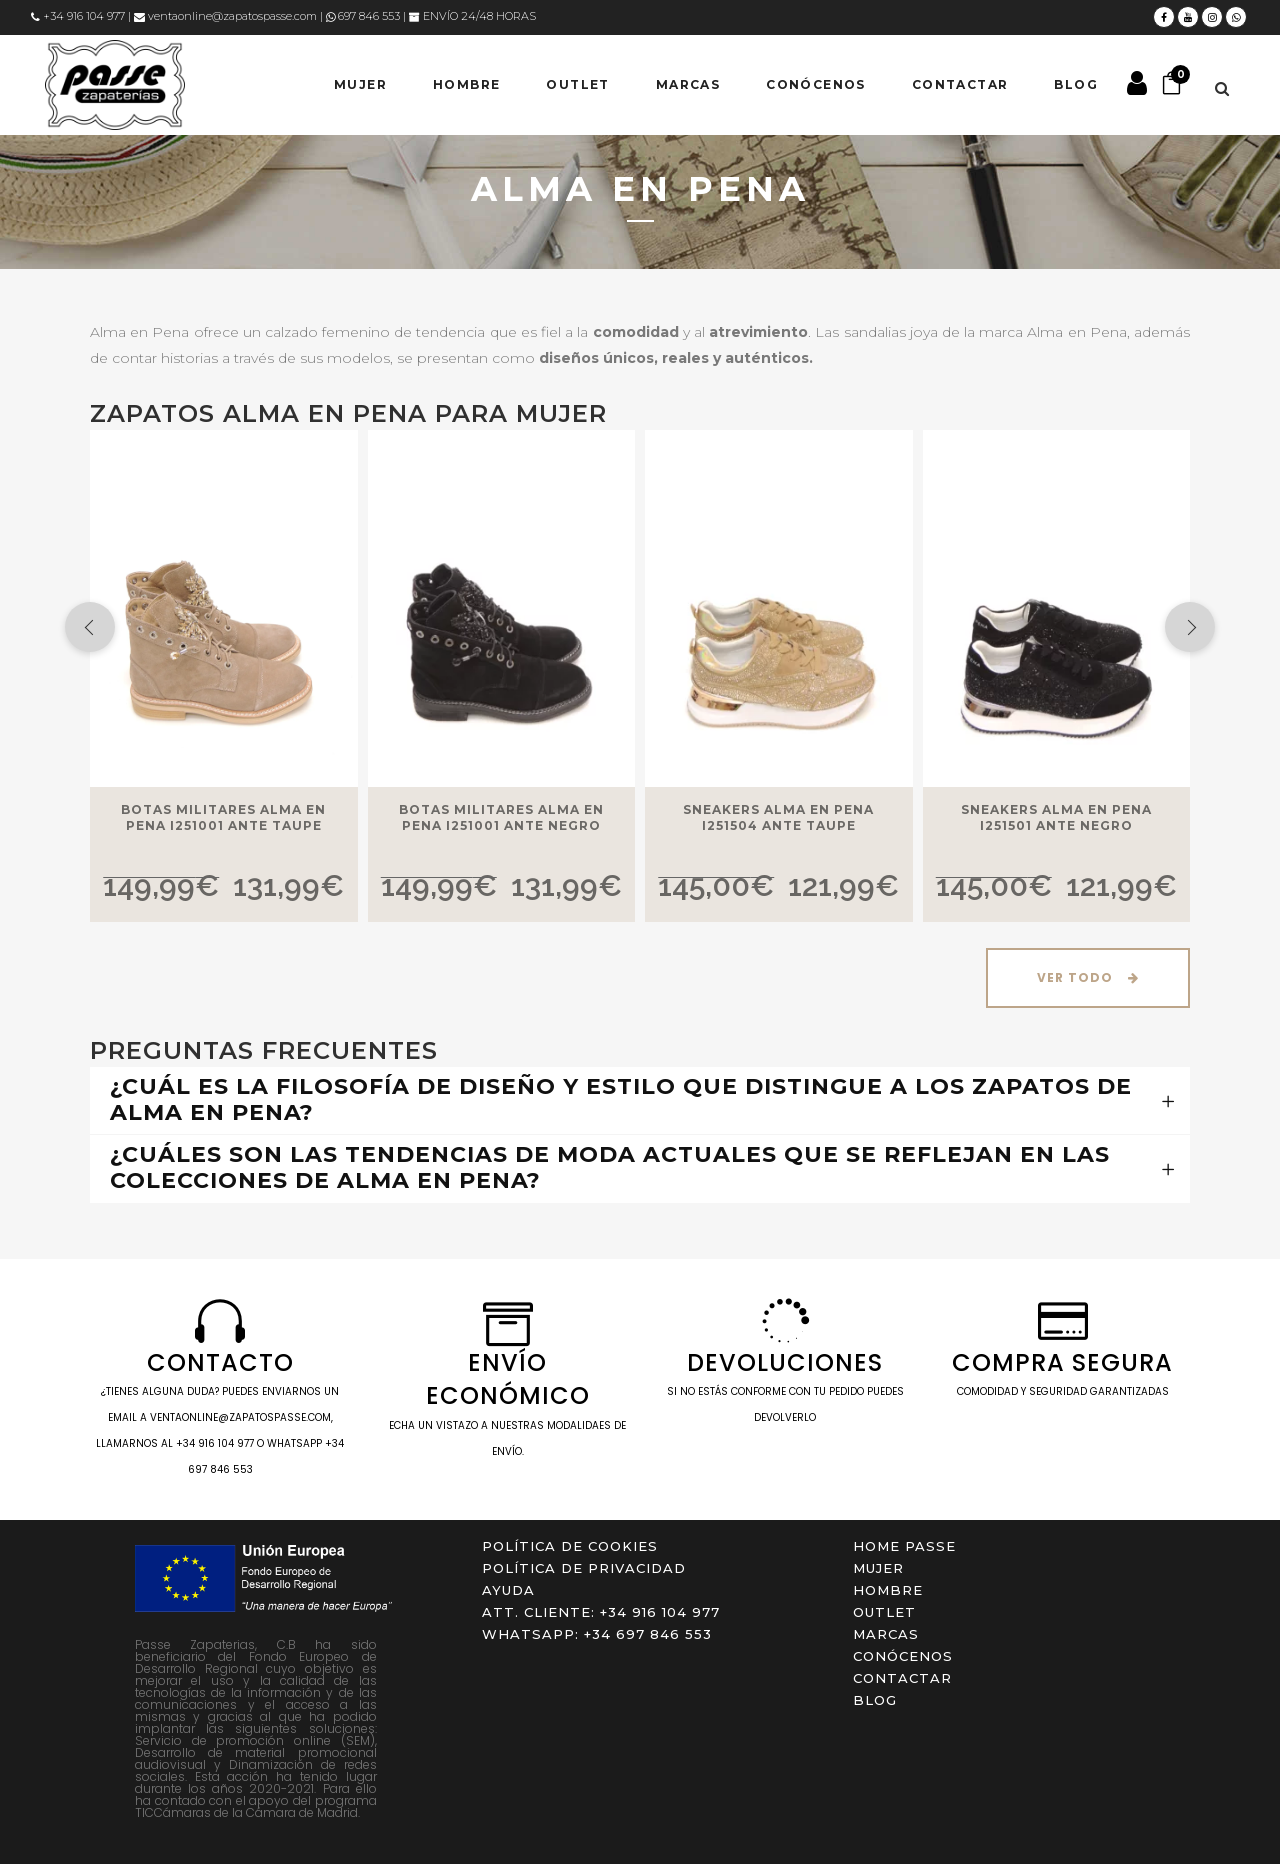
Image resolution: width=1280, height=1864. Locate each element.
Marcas (886, 1634)
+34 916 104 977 (78, 16)
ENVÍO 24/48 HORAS (472, 16)
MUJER (878, 1568)
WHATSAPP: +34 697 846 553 (597, 1634)
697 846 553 (363, 16)
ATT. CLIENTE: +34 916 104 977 (601, 1612)
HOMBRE (888, 1590)
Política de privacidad (584, 1568)
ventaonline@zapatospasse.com (225, 16)
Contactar (902, 1678)
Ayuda (508, 1590)
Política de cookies (570, 1546)
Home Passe (904, 1546)
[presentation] (90, 627)
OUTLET (884, 1612)
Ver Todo (1088, 977)
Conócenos (903, 1656)
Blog (875, 1700)
